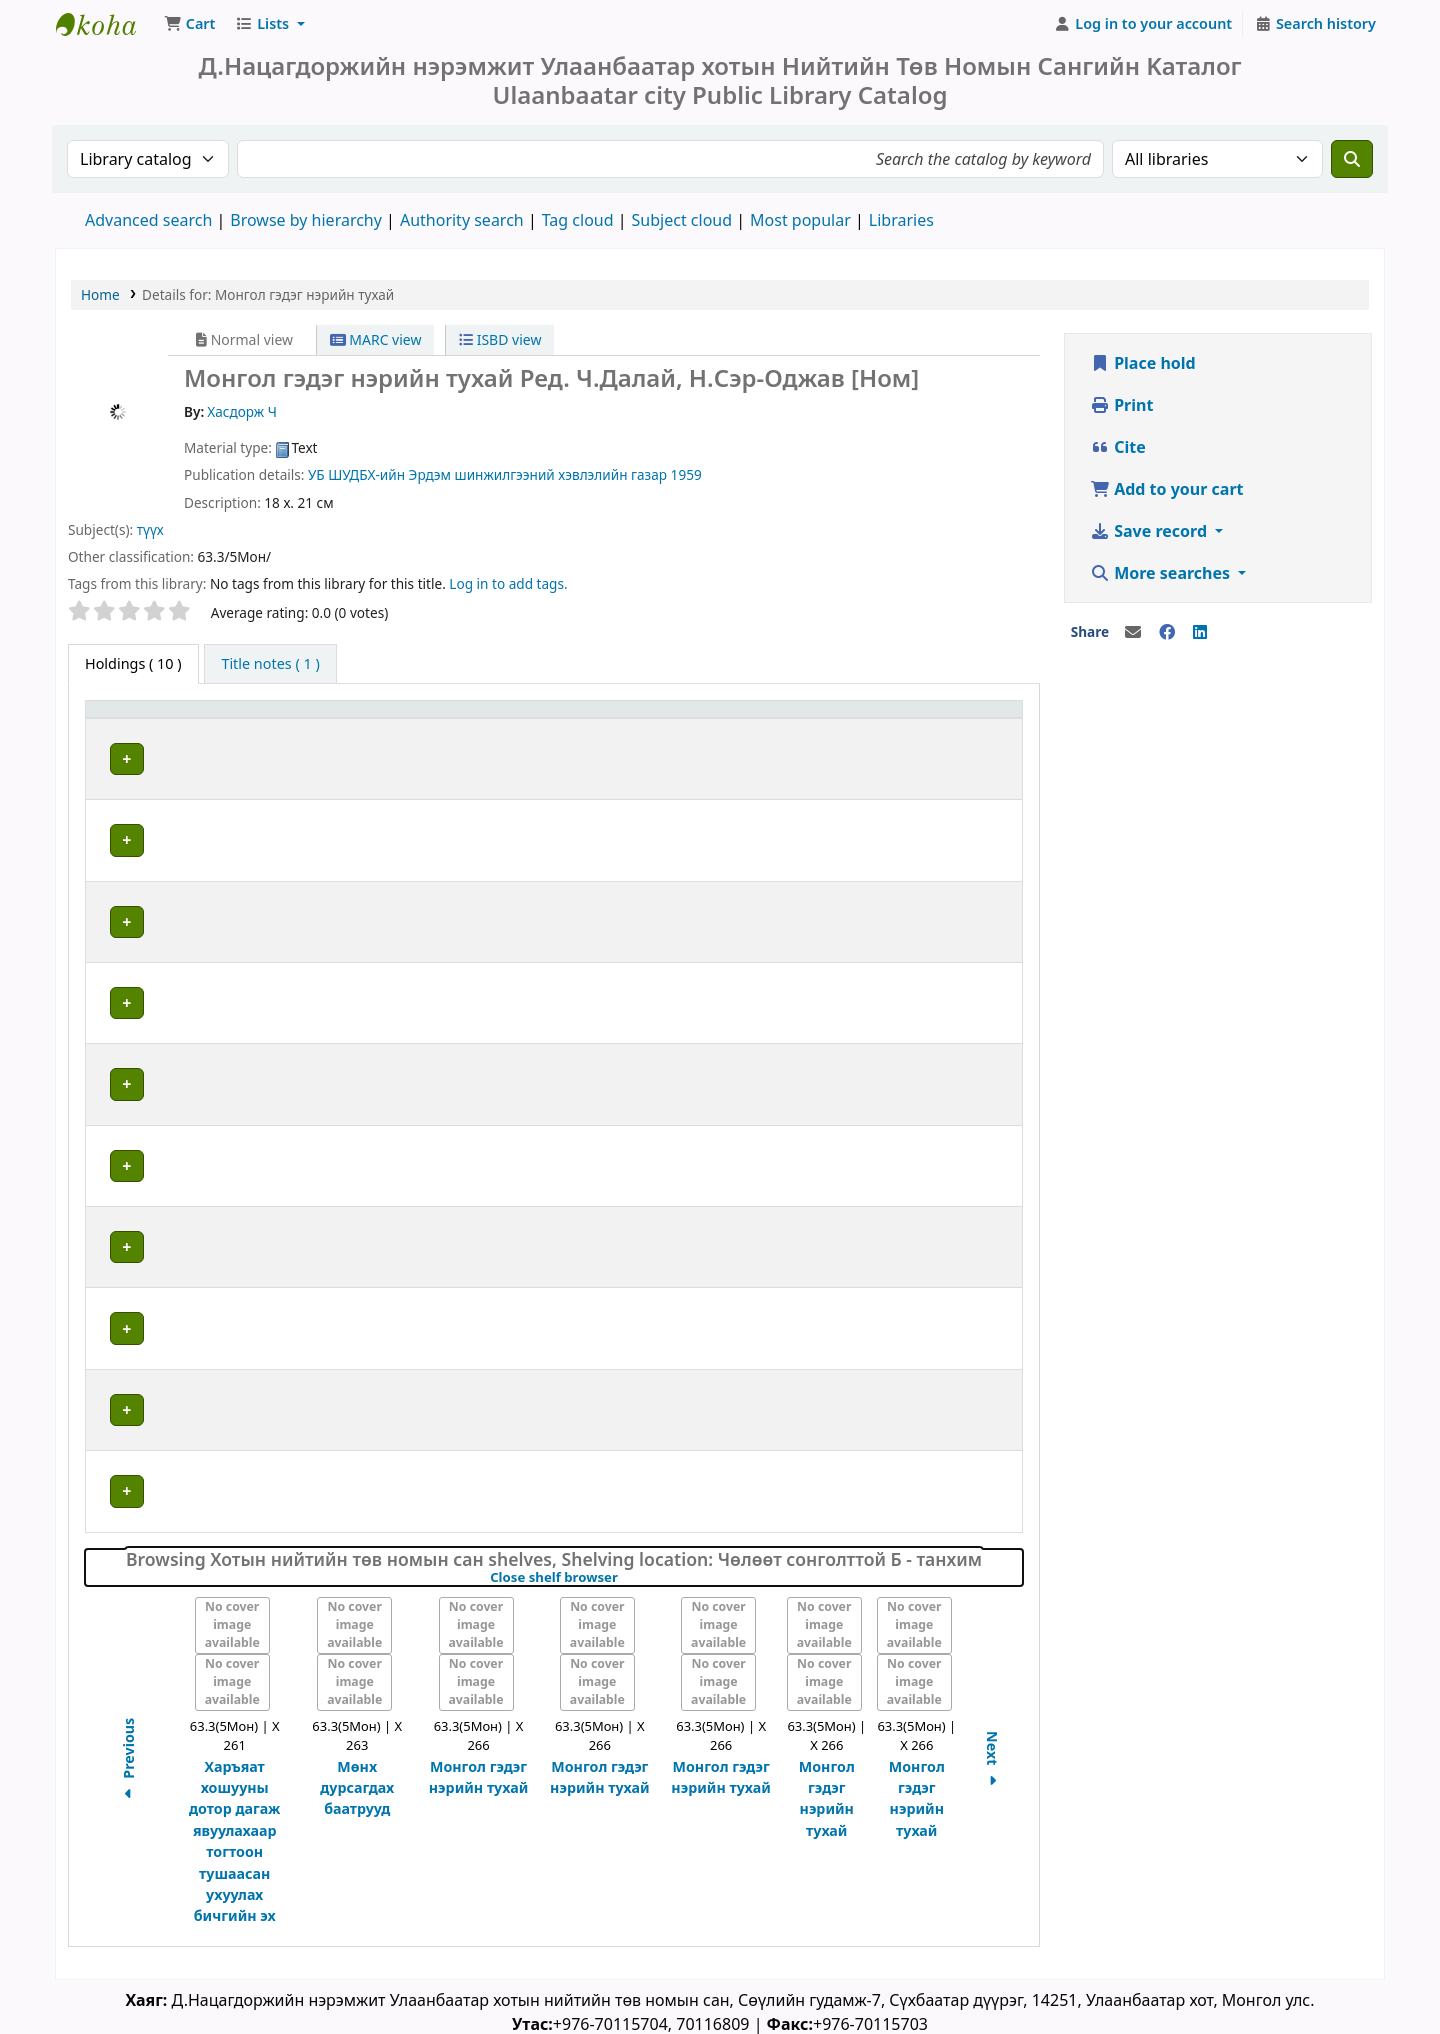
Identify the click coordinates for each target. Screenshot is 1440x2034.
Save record (1150, 535)
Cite (1118, 451)
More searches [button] (1162, 577)
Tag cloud (578, 224)
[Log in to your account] (1143, 28)
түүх (150, 533)
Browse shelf (669, 762)
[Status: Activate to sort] (974, 723)
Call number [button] (539, 723)
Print (1121, 409)
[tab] (270, 668)
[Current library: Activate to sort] (350, 723)
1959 (686, 478)
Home (100, 298)
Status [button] (956, 723)
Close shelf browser (622, 1576)
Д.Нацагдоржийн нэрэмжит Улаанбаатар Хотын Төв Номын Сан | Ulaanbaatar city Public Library (106, 28)
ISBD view (500, 343)
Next (992, 1759)
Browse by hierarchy (306, 224)
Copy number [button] (826, 723)
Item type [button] (129, 723)
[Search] (1352, 163)
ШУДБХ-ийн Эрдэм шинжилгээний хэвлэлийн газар (497, 478)
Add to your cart (1167, 493)
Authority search (462, 224)
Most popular (800, 224)
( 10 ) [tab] (133, 667)
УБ (316, 478)
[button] (189, 28)
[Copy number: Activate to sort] (847, 723)
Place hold (1143, 367)
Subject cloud (682, 224)
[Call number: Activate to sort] (628, 723)
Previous (128, 1760)
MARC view (376, 343)
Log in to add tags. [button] (508, 587)
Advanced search (148, 224)
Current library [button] (273, 723)
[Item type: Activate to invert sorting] (149, 723)
